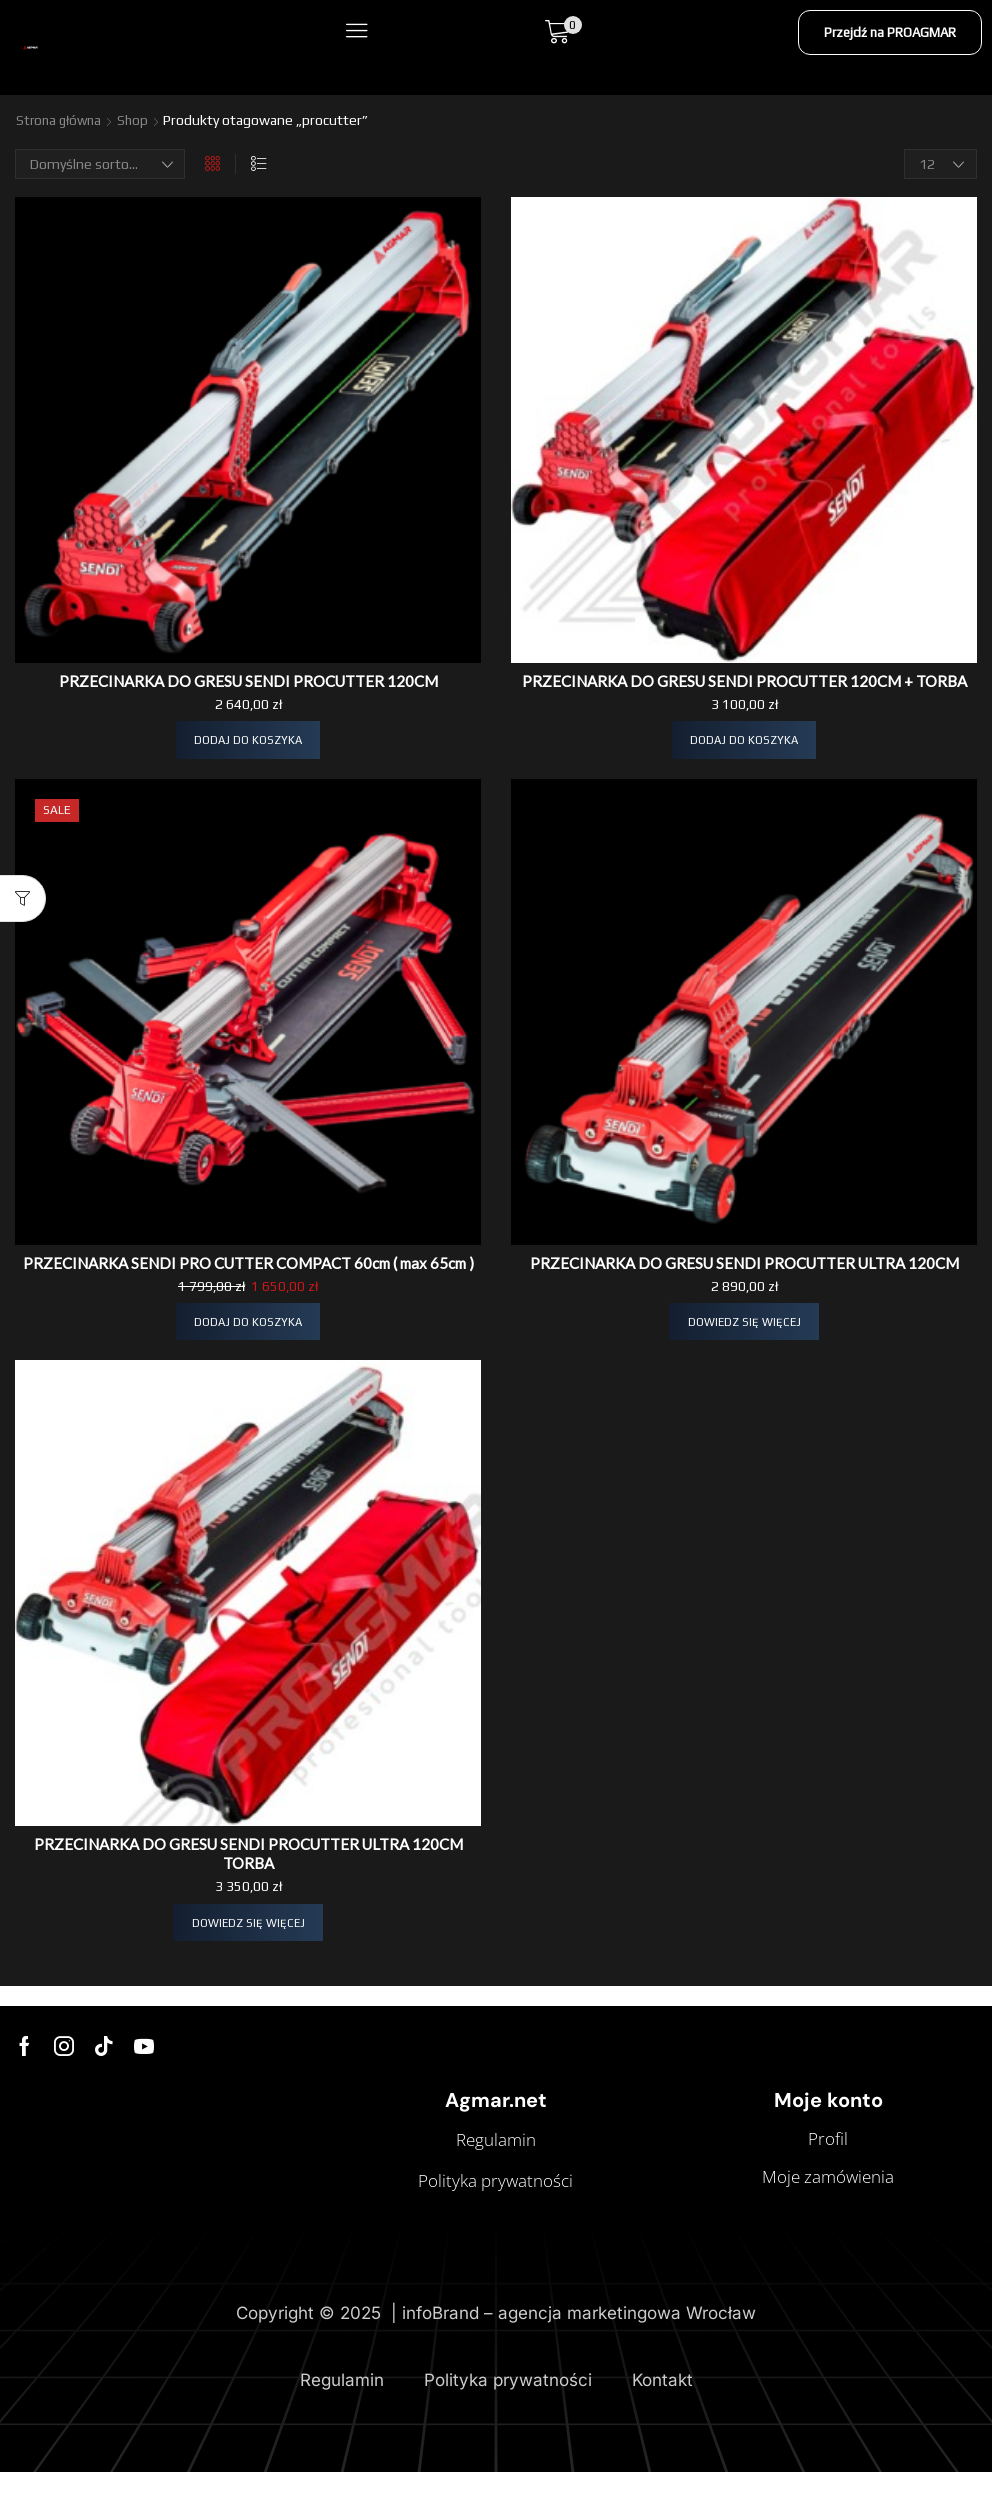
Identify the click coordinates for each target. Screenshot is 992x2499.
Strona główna (61, 120)
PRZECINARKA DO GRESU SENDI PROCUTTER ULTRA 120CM (744, 1281)
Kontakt (662, 2421)
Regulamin (342, 2421)
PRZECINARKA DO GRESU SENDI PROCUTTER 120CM (248, 679)
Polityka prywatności (508, 2421)
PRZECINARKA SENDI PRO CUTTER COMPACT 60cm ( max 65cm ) (248, 1291)
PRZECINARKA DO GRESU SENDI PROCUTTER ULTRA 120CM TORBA (248, 1893)
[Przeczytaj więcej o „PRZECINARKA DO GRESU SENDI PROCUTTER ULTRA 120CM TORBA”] (248, 1964)
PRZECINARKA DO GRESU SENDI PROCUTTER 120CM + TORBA (744, 689)
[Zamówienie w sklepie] (100, 163)
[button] (355, 31)
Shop (138, 120)
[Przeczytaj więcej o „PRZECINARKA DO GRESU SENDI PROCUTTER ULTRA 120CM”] (744, 1342)
